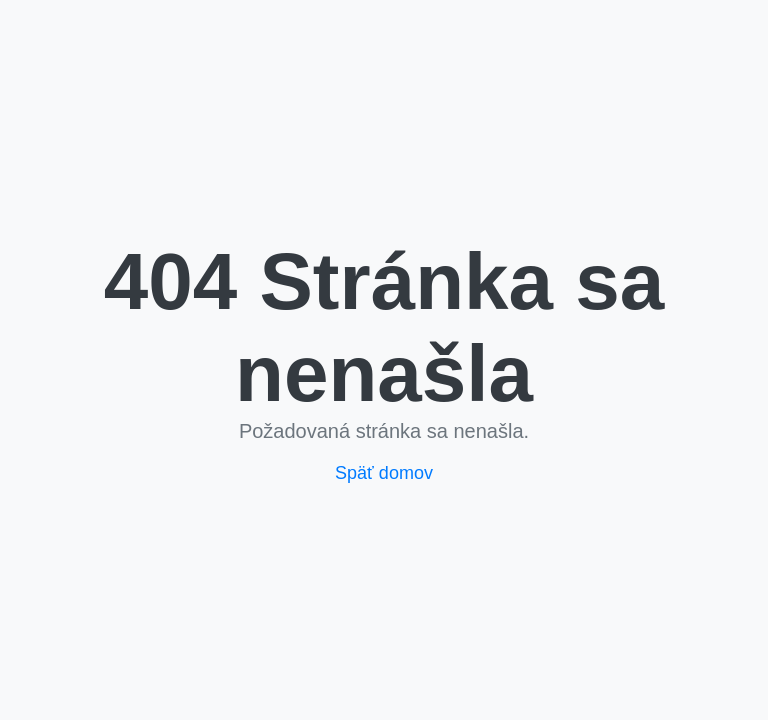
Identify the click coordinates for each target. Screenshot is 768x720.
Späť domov (384, 473)
